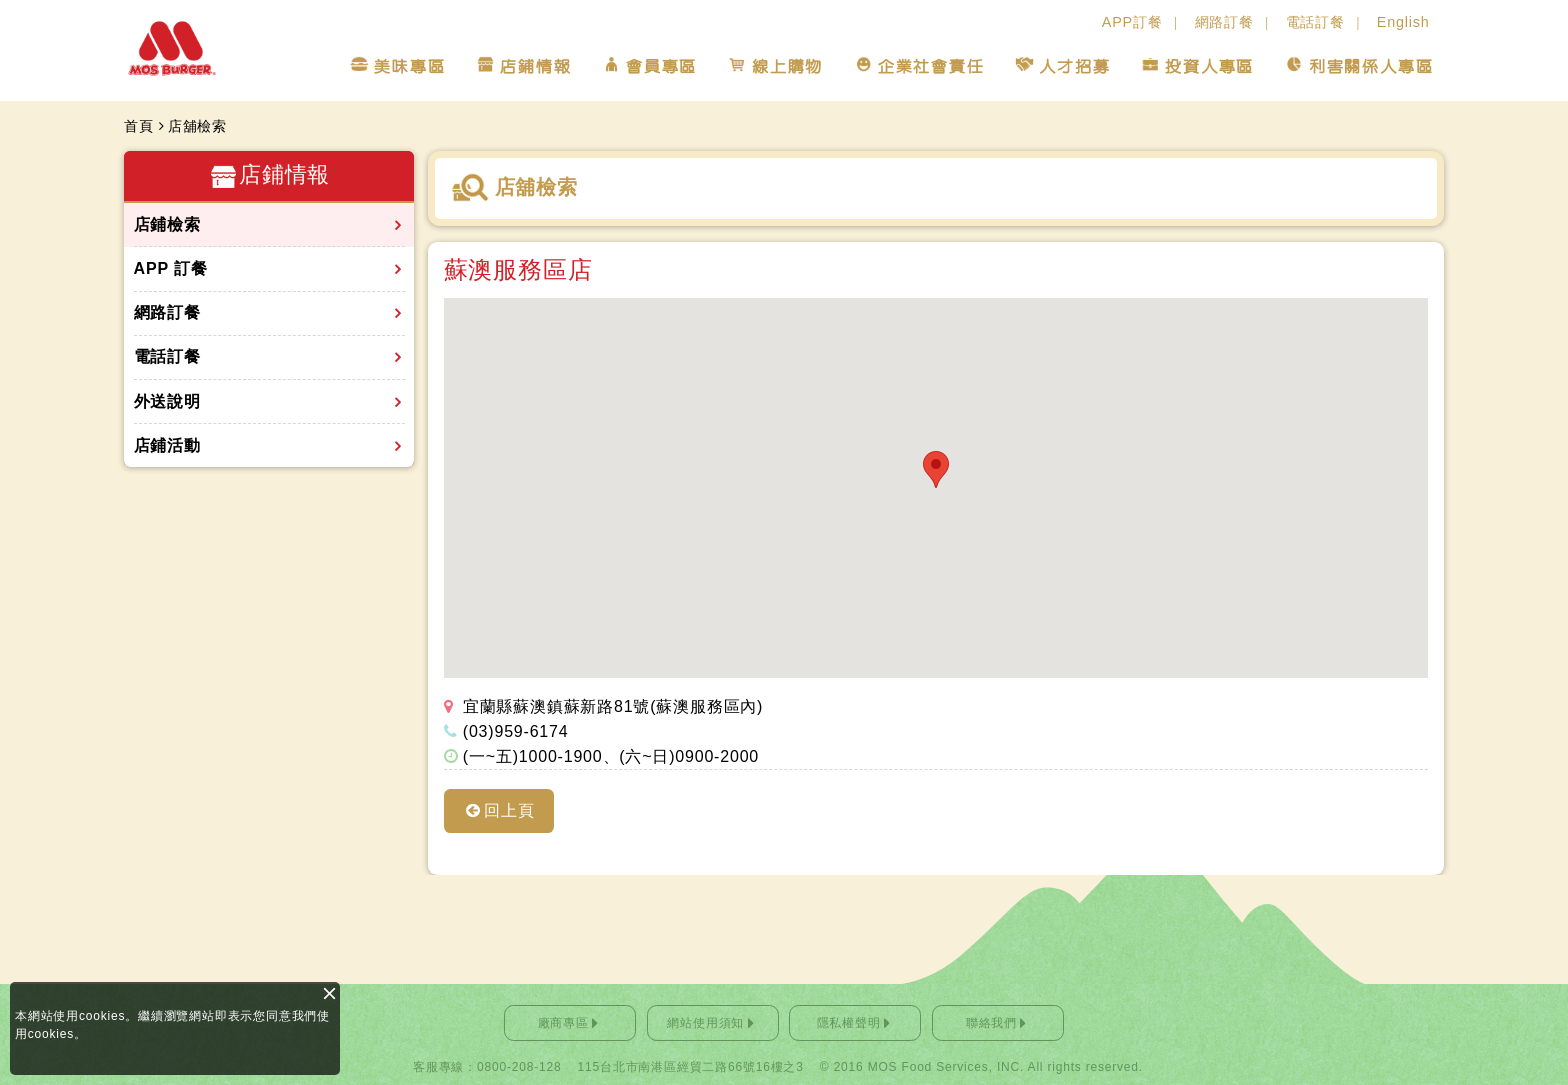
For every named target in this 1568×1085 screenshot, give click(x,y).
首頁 (139, 126)
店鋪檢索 (167, 224)
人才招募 (1073, 67)
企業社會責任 (930, 67)
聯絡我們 (991, 1023)
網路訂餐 (1224, 22)
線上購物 (786, 67)
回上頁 (509, 810)
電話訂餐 (1315, 22)
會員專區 (660, 67)
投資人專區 (1208, 67)
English (1403, 22)
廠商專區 (563, 1023)
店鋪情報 (534, 67)
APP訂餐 (1132, 22)
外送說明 (167, 401)
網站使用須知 (705, 1023)
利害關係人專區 (1370, 67)
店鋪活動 (167, 445)
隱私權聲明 (849, 1023)
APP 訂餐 (171, 268)
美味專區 (408, 67)
